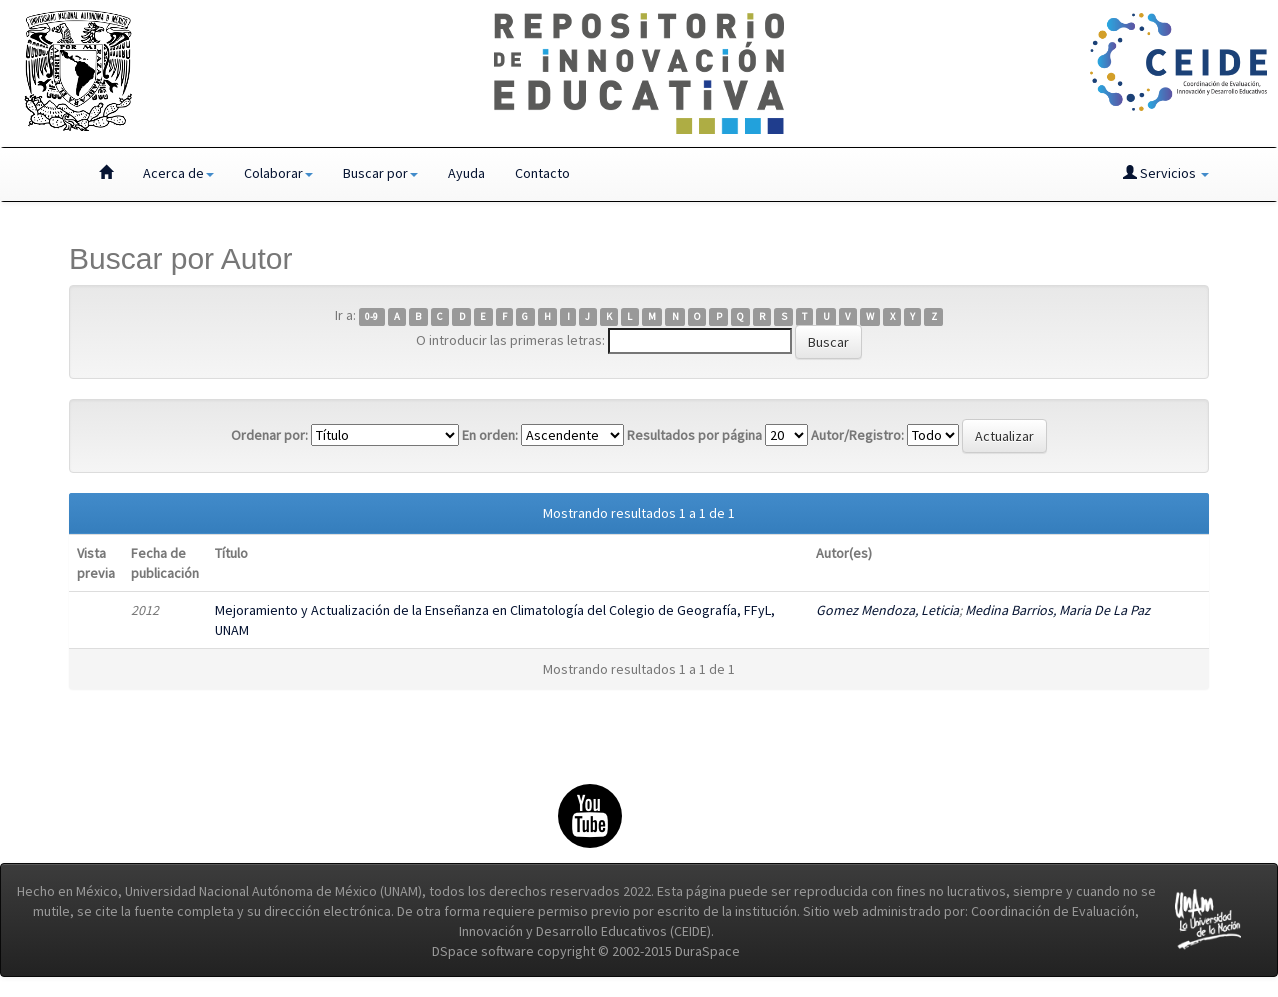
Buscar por (380, 173)
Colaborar (278, 173)
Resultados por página (694, 435)
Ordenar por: (269, 435)
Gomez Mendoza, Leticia (887, 610)
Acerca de (178, 173)
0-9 (371, 316)
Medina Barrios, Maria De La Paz (1057, 610)
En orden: (490, 435)
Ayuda (466, 173)
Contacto (542, 173)
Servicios (1166, 173)
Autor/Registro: (857, 435)
